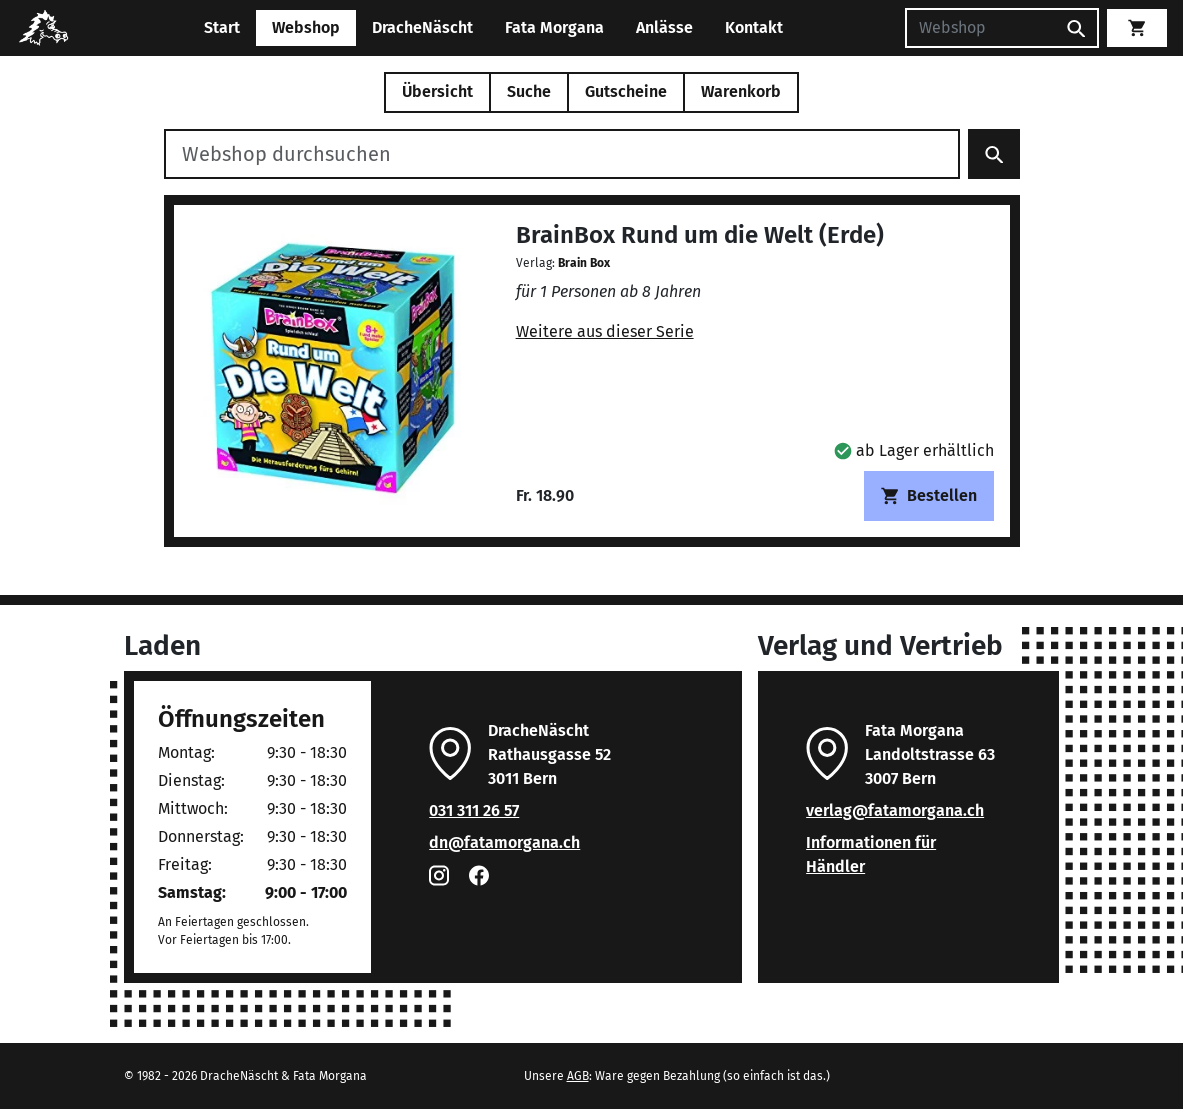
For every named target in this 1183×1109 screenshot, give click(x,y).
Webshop (306, 27)
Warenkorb (741, 91)
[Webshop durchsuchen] (562, 154)
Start (222, 27)
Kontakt (754, 27)
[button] (914, 450)
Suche (529, 91)
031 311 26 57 (474, 810)
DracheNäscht (422, 27)
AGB (578, 1076)
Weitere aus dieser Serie (605, 331)
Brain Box (584, 263)
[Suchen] (980, 28)
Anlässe (664, 27)
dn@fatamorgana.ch (504, 842)
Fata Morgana (554, 27)
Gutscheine (626, 91)
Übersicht (437, 91)
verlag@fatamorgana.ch (895, 810)
